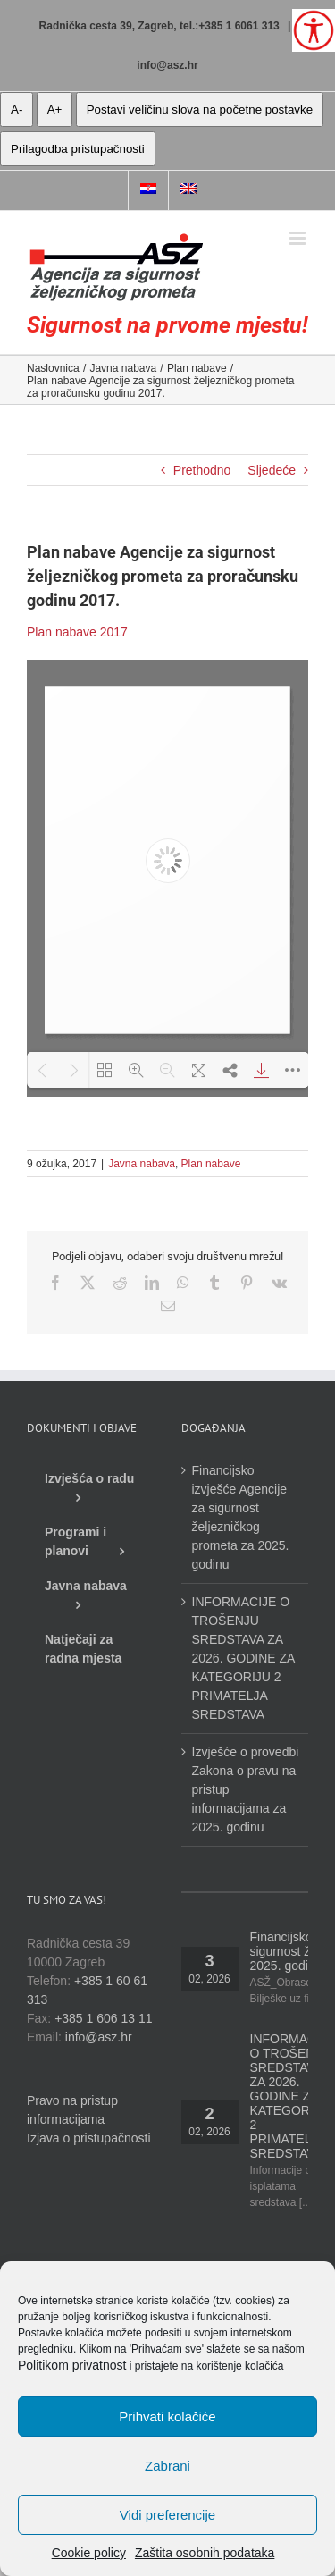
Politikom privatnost (72, 2365)
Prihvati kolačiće (167, 2416)
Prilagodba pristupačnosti (78, 149)
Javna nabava (141, 1164)
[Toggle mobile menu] (298, 238)
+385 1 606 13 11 (103, 2018)
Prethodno (202, 470)
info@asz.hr (167, 65)
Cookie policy (89, 2553)
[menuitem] (148, 190)
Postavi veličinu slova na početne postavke (200, 109)
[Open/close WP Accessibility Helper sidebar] (313, 30)
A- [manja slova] (16, 109)
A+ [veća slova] (55, 109)
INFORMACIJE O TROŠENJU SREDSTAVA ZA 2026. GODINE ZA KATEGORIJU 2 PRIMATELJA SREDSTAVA (243, 1658)
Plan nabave (211, 1164)
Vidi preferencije (167, 2514)
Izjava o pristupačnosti (89, 2138)
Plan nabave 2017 (77, 632)
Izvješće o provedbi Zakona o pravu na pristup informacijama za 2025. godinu (245, 1789)
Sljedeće (271, 470)
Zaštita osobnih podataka (204, 2553)
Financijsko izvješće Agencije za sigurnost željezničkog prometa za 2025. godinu (240, 1517)
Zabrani (167, 2465)
